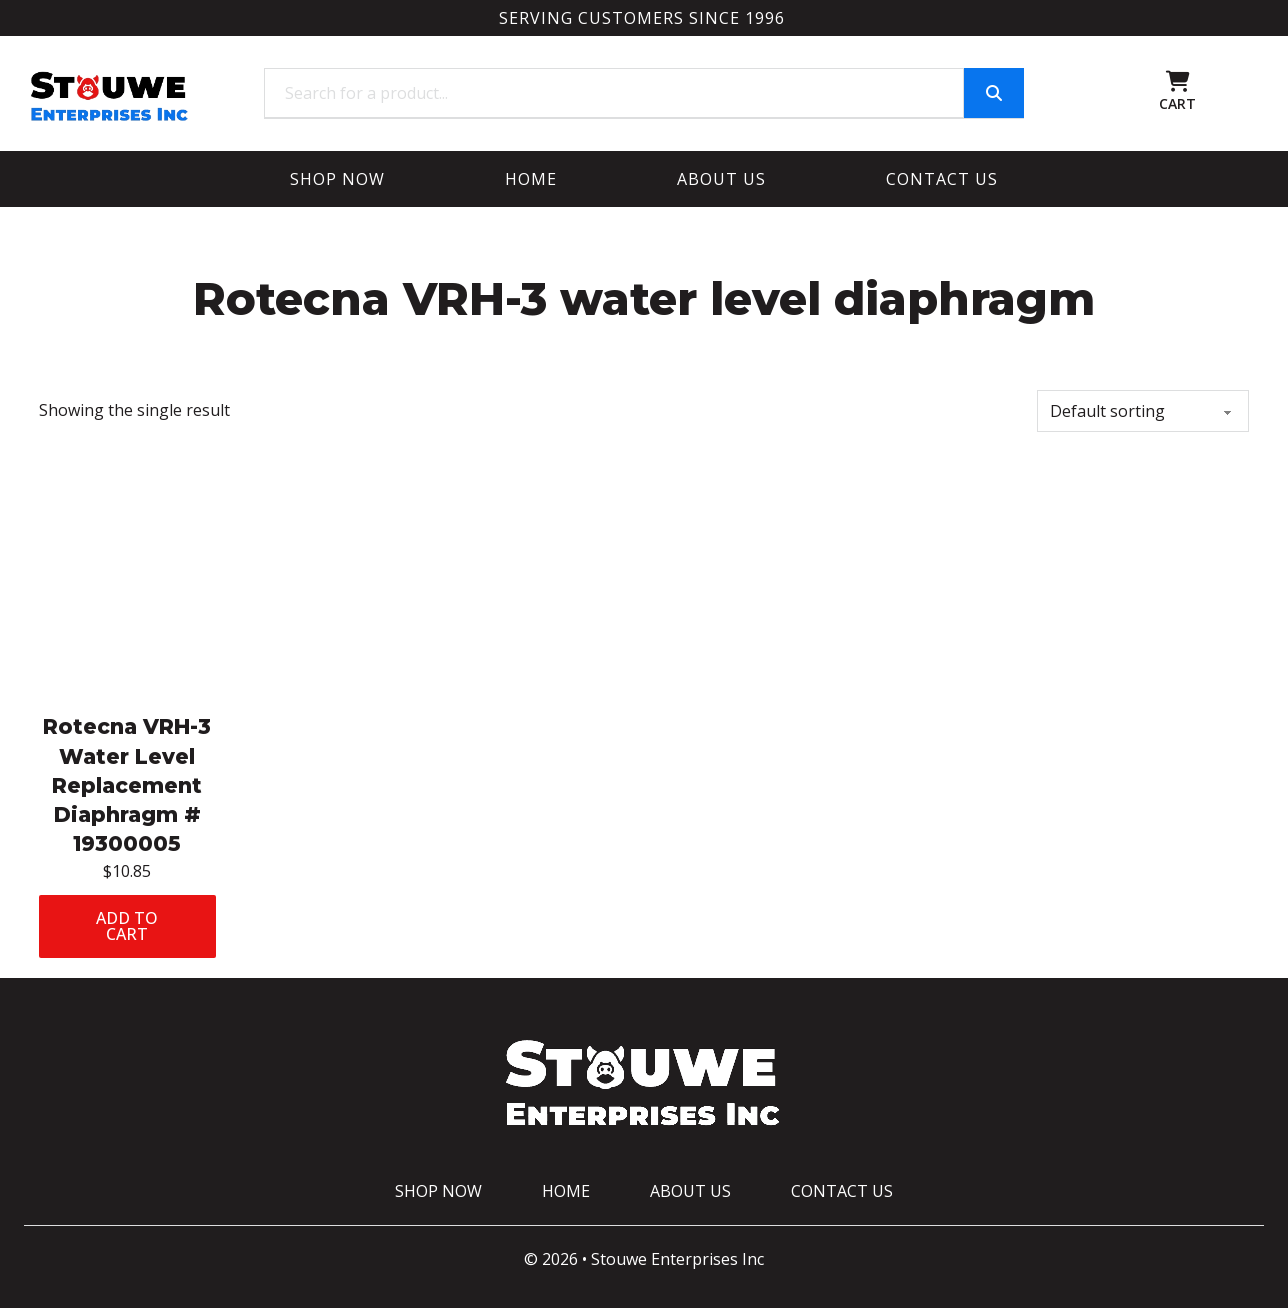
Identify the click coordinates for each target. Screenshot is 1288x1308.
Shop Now (337, 179)
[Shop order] (1143, 411)
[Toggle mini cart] (1178, 81)
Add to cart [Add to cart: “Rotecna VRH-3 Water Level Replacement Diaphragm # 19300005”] (127, 926)
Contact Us (942, 179)
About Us (721, 179)
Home (531, 179)
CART (1177, 103)
